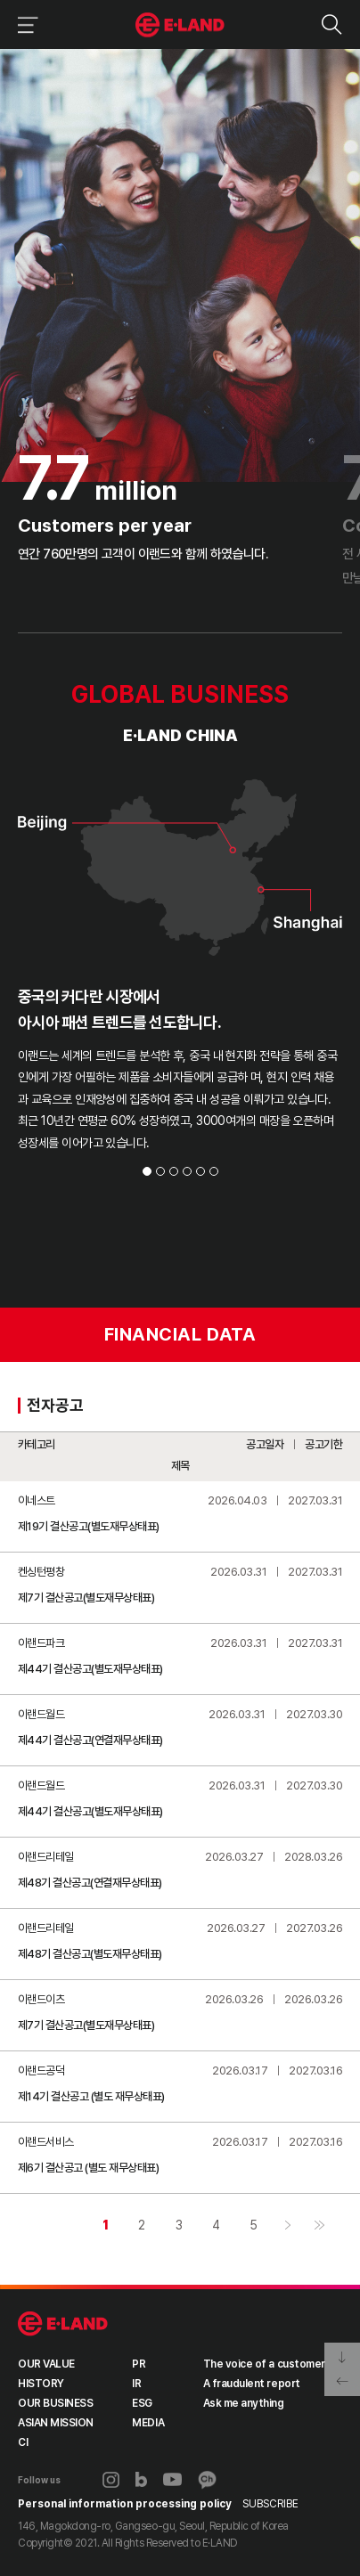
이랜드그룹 (180, 24)
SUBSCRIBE (270, 2505)
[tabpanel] (180, 943)
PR (138, 2366)
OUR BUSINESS (55, 2405)
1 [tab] (147, 1173)
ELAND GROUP (63, 2325)
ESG (142, 2405)
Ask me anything (243, 2405)
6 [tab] (213, 1173)
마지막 (319, 2226)
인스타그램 (110, 2482)
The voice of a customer (264, 2366)
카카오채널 (207, 2481)
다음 (287, 2226)
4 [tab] (187, 1173)
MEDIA (148, 2424)
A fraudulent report (251, 2385)
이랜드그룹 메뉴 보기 (24, 24)
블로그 (141, 2481)
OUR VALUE (46, 2366)
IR (136, 2385)
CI (23, 2444)
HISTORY (41, 2385)
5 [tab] (200, 1173)
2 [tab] (160, 1173)
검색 (331, 24)
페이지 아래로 (342, 2356)
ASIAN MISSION (56, 2424)
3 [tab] (173, 1173)
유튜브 (172, 2481)
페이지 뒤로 (342, 2382)
